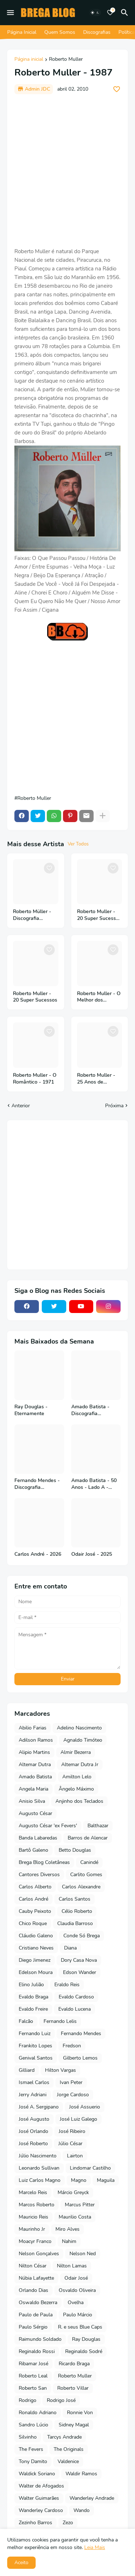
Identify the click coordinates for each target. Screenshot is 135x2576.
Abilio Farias (32, 1727)
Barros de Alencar (88, 1837)
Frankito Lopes (35, 2045)
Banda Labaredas (38, 1837)
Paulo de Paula (36, 2314)
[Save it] (117, 89)
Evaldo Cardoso (76, 1996)
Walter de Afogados (41, 2485)
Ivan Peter (71, 2082)
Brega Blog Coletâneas (44, 1862)
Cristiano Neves (36, 1947)
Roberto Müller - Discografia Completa (32, 915)
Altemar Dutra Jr (79, 1764)
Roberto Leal (33, 2375)
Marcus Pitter (80, 2204)
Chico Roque (33, 1923)
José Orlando (33, 2131)
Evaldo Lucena (74, 2009)
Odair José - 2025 (91, 1554)
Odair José (76, 2278)
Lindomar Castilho (90, 2168)
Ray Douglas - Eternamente (31, 1410)
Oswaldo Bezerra (38, 2302)
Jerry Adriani (32, 2094)
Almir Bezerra (75, 1752)
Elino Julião (31, 1984)
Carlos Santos (74, 1899)
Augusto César (35, 1813)
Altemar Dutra (35, 1764)
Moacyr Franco (35, 2241)
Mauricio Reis (33, 2216)
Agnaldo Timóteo (82, 1740)
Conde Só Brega (81, 1935)
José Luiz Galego (78, 2119)
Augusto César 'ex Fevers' (48, 1825)
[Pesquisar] (125, 12)
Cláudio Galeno (36, 1935)
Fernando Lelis (60, 2021)
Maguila (105, 2180)
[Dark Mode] (95, 12)
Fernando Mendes (81, 2033)
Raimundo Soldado (40, 2339)
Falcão (26, 2021)
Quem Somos (59, 32)
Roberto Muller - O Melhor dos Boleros (99, 997)
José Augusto (34, 2119)
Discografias (97, 32)
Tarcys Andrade (64, 2437)
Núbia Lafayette (36, 2278)
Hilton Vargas (60, 2070)
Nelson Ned (82, 2253)
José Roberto (33, 2143)
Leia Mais (94, 2547)
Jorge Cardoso (73, 2094)
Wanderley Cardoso (41, 2510)
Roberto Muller (66, 60)
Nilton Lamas (72, 2265)
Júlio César (70, 2143)
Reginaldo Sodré (83, 2351)
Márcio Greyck (73, 2192)
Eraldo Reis (67, 1984)
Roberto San (33, 2388)
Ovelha (76, 2302)
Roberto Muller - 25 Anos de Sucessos (96, 1079)
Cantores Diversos (39, 1874)
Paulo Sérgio (33, 2327)
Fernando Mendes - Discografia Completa (37, 1484)
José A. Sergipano (39, 2106)
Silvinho (28, 2437)
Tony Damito (33, 2461)
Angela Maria (33, 1789)
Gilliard (27, 2070)
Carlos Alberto (35, 1886)
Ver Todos (78, 844)
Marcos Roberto (36, 2204)
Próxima (114, 1105)
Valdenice (68, 2461)
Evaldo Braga (33, 1996)
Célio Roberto (77, 1911)
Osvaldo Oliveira (77, 2290)
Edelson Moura (36, 1972)
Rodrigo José (61, 2400)
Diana (70, 1947)
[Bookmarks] (110, 12)
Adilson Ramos (36, 1740)
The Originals (69, 2449)
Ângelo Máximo (76, 1789)
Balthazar (97, 1825)
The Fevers (31, 2449)
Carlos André (33, 1899)
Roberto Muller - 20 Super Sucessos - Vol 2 (99, 915)
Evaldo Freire (33, 2009)
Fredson (72, 2045)
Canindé (89, 1862)
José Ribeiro (72, 2131)
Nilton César (32, 2265)
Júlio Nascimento (38, 2155)
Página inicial (28, 60)
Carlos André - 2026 (37, 1554)
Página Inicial (21, 32)
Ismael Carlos (34, 2082)
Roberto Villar (73, 2388)
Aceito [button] (21, 2562)
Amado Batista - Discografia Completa (90, 1410)
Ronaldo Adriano (38, 2412)
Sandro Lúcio (33, 2424)
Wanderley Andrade (91, 2498)
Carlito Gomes (86, 1874)
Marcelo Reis (33, 2192)
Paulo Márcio (77, 2314)
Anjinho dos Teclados (79, 1801)
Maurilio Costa (75, 2216)
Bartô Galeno (33, 1850)
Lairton (75, 2155)
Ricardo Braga (74, 2363)
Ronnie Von (80, 2412)
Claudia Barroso (75, 1923)
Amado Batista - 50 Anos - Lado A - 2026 (94, 1484)
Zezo (68, 2522)
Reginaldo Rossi (37, 2351)
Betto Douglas (75, 1850)
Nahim (69, 2241)
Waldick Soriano (37, 2473)
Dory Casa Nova (79, 1960)
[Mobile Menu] (10, 12)
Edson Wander (79, 1972)
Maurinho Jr (32, 2229)
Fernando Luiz (34, 2033)
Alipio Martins (34, 1752)
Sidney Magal (74, 2424)
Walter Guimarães (39, 2498)
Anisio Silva (32, 1801)
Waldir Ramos (81, 2473)
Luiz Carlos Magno (39, 2180)
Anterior (21, 1105)
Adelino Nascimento (79, 1727)
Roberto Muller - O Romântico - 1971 (35, 1078)
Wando (81, 2510)
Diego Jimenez (34, 1960)
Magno (78, 2180)
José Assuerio (84, 2106)
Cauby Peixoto (35, 1911)
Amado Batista (35, 1776)
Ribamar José (33, 2363)
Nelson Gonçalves (39, 2253)
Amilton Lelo (76, 1776)
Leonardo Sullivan (39, 2168)
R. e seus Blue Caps (80, 2327)
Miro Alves (67, 2229)
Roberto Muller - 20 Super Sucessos (35, 997)
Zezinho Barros (35, 2522)
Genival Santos (36, 2058)
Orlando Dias (33, 2290)
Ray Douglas (86, 2339)
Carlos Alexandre (81, 1886)
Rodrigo (27, 2400)
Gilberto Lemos (80, 2058)
